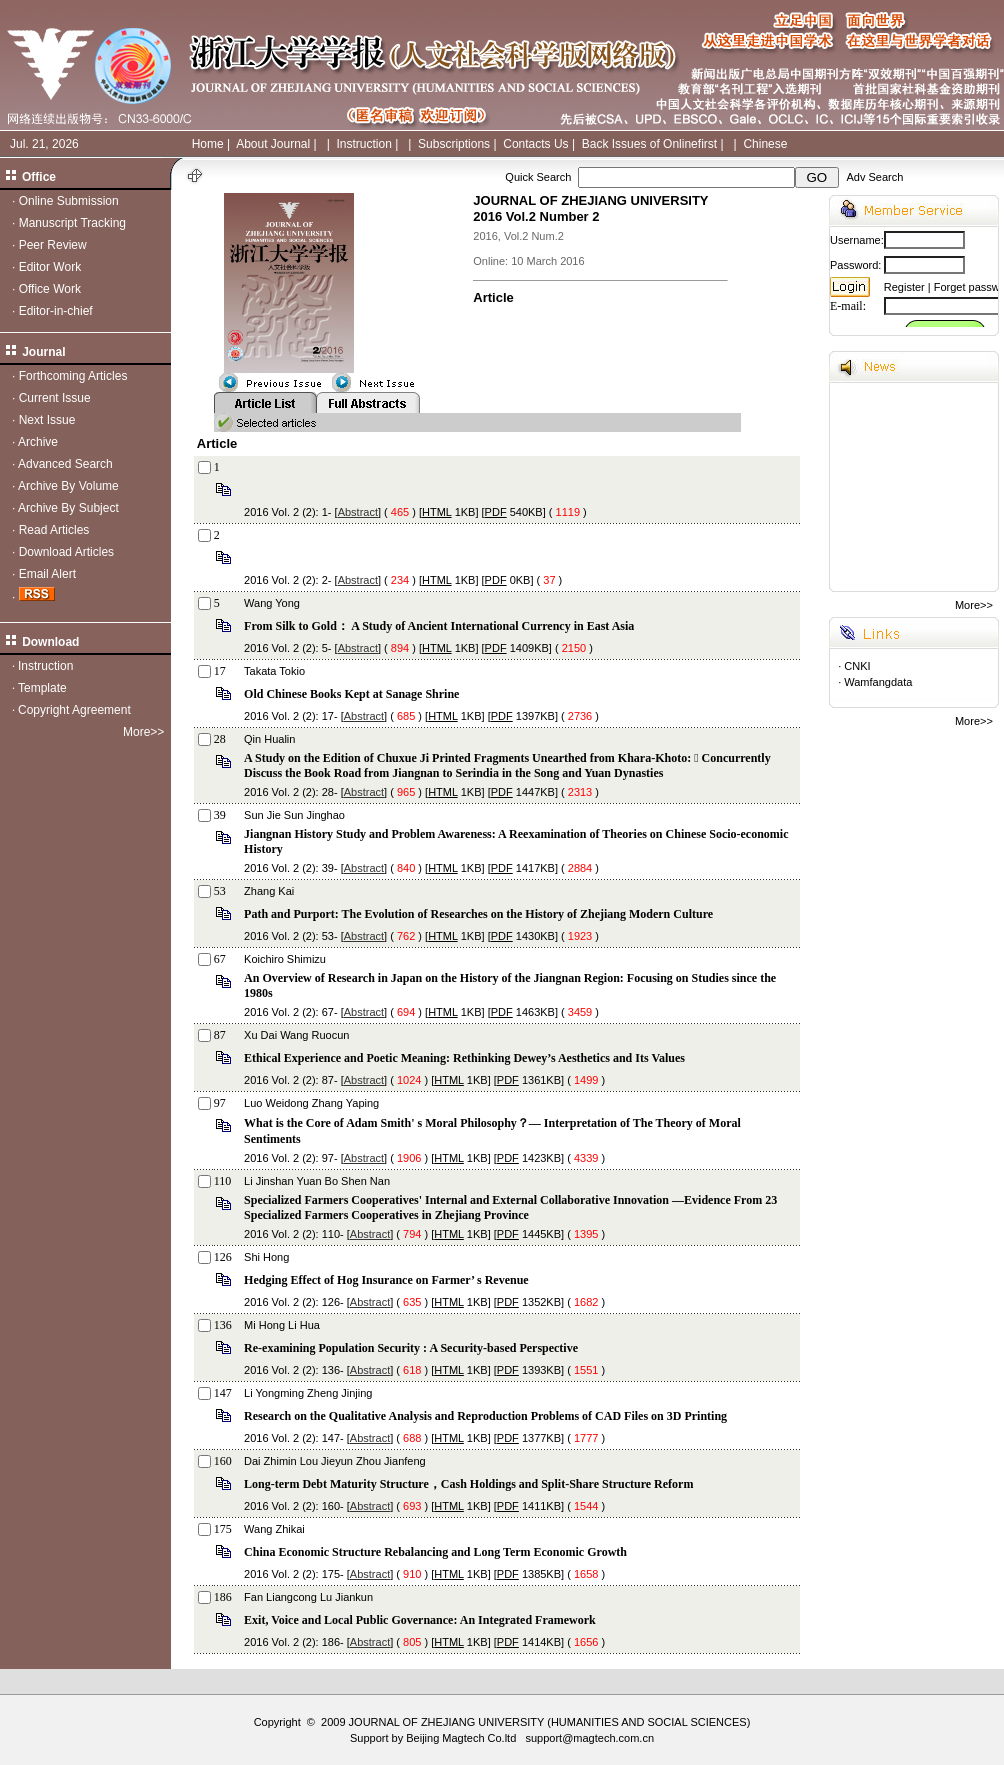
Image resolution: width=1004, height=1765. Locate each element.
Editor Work (50, 267)
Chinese (765, 144)
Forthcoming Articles (73, 376)
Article (493, 297)
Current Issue (55, 398)
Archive (38, 442)
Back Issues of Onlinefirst (649, 144)
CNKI (857, 666)
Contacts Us (535, 144)
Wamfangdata (878, 682)
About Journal (273, 144)
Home (208, 144)
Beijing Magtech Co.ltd (461, 1738)
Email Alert (47, 574)
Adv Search (874, 177)
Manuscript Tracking (72, 223)
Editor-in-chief (56, 311)
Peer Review (53, 245)
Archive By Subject (68, 508)
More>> (143, 732)
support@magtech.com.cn (589, 1738)
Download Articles (66, 552)
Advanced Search (65, 464)
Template (42, 688)
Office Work (50, 289)
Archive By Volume (68, 486)
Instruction (363, 144)
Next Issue (47, 420)
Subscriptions (454, 144)
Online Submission (69, 201)
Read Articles (54, 530)
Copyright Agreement (74, 710)
